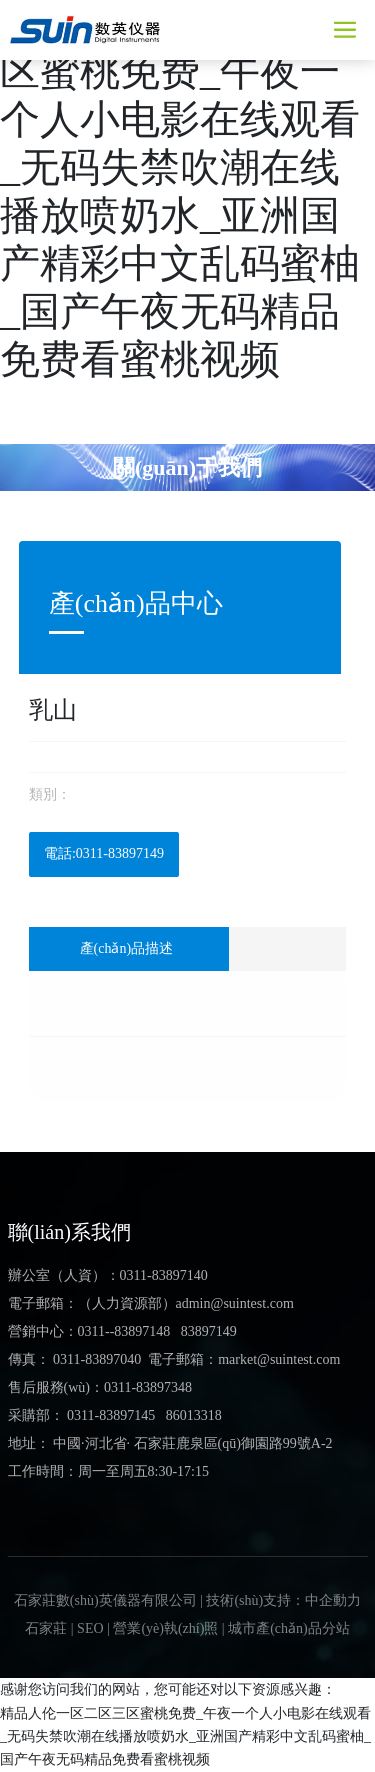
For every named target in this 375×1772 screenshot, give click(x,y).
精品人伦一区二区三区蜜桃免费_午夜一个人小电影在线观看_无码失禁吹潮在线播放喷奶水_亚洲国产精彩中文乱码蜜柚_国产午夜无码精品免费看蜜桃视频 (185, 1737)
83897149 (209, 1331)
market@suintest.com (279, 1359)
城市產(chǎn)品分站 (289, 1628)
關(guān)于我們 (187, 466)
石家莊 (46, 1628)
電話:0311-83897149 (104, 853)
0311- (94, 1331)
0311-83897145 (111, 1415)
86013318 (194, 1415)
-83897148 (140, 1331)
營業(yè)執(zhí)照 (165, 1628)
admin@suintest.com (235, 1303)
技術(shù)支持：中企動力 (283, 1600)
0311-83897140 (164, 1275)
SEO (90, 1628)
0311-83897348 (148, 1387)
